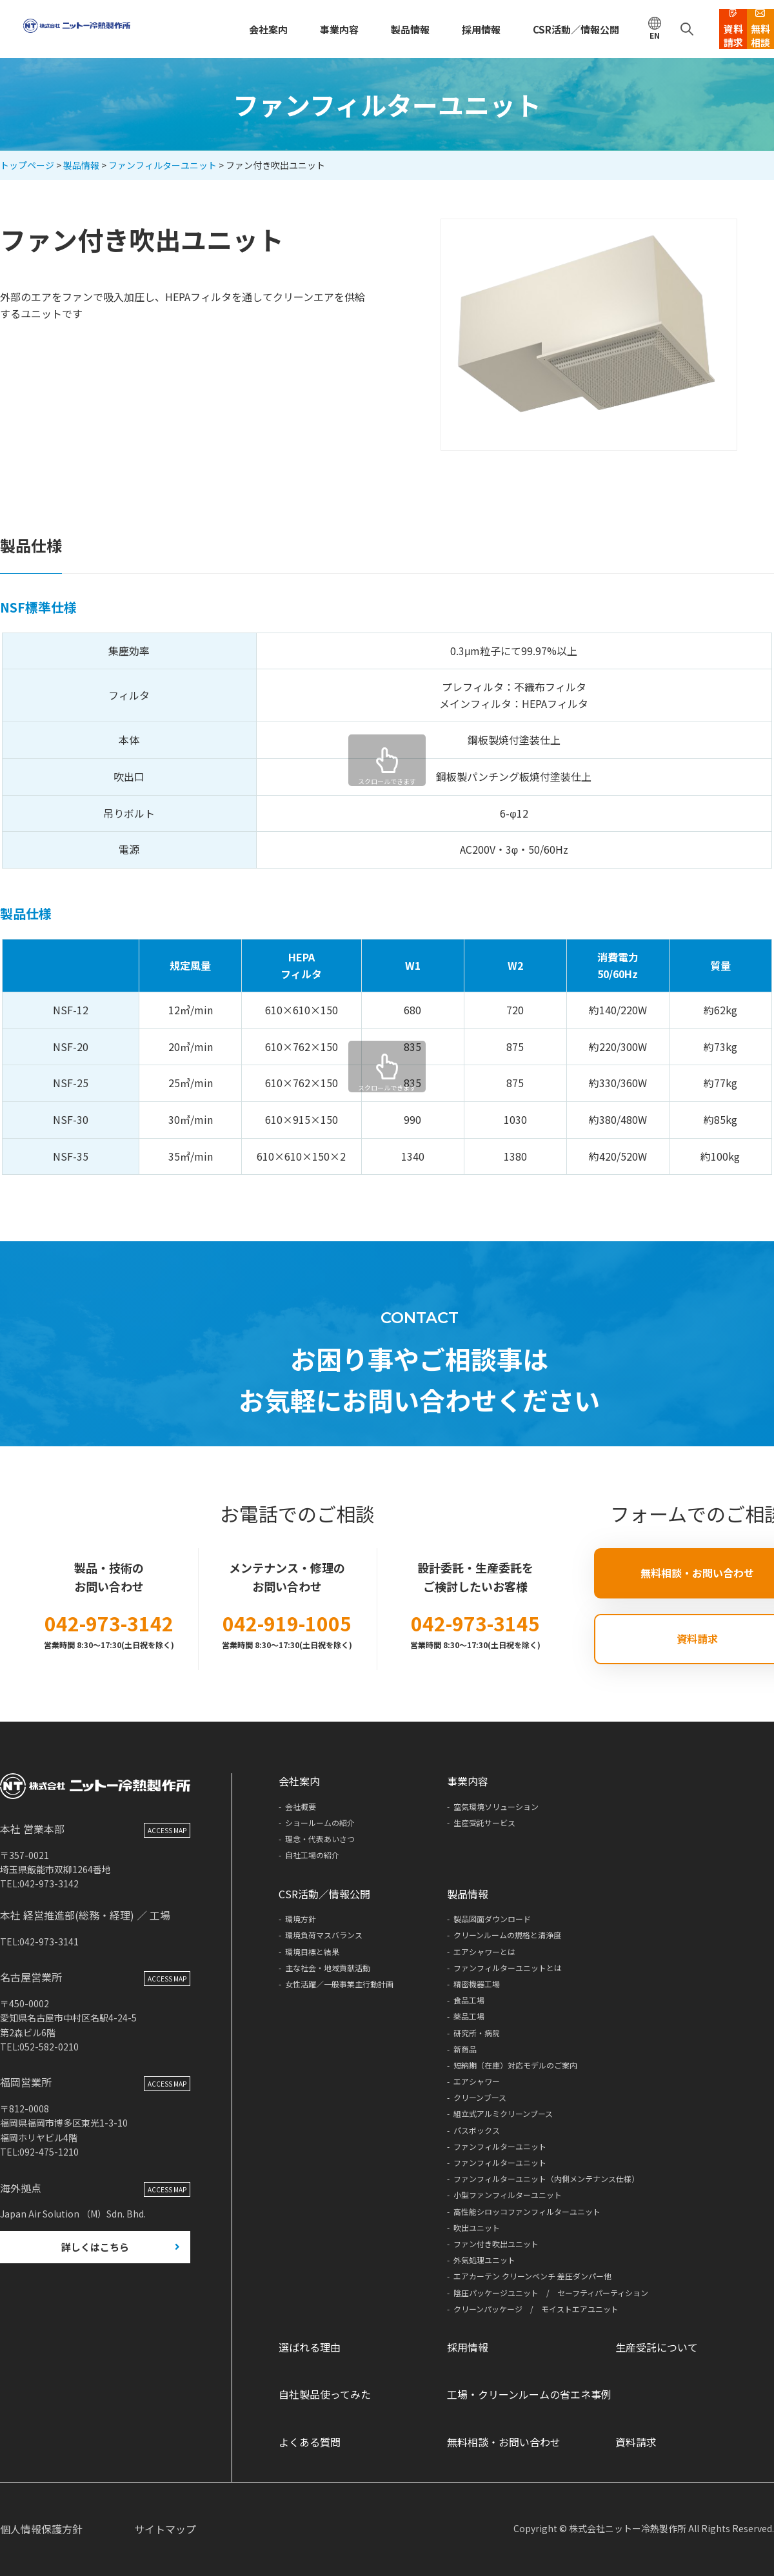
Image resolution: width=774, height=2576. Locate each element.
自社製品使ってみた (325, 2394)
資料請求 (636, 2442)
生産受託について (656, 2347)
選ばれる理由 (310, 2347)
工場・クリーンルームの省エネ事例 (529, 2394)
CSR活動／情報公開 (512, 29)
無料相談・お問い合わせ (504, 2442)
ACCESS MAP (167, 1860)
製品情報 (357, 29)
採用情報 (424, 29)
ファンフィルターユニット (162, 165)
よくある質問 (310, 2442)
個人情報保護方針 (41, 2529)
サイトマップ (165, 2529)
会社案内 (222, 29)
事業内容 (289, 29)
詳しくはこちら (95, 2278)
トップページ (27, 165)
